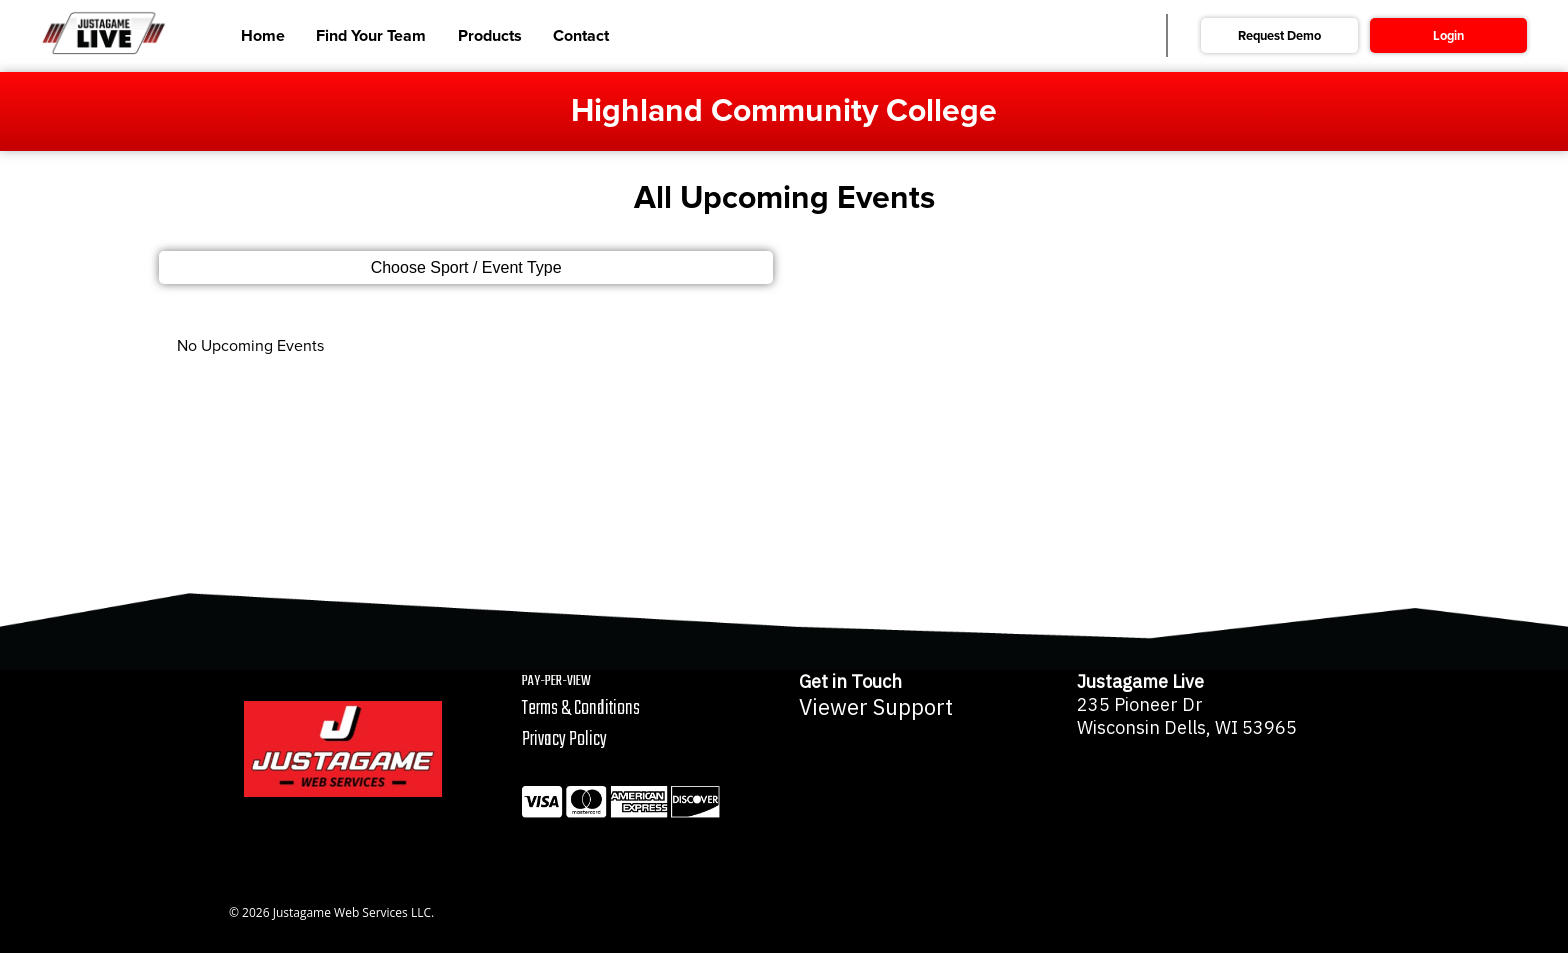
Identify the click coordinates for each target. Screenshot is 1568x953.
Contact (581, 36)
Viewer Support (876, 707)
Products (490, 36)
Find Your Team (371, 36)
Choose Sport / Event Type (466, 267)
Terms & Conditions (581, 708)
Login (1448, 36)
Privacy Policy (564, 739)
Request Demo (1279, 36)
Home (263, 36)
